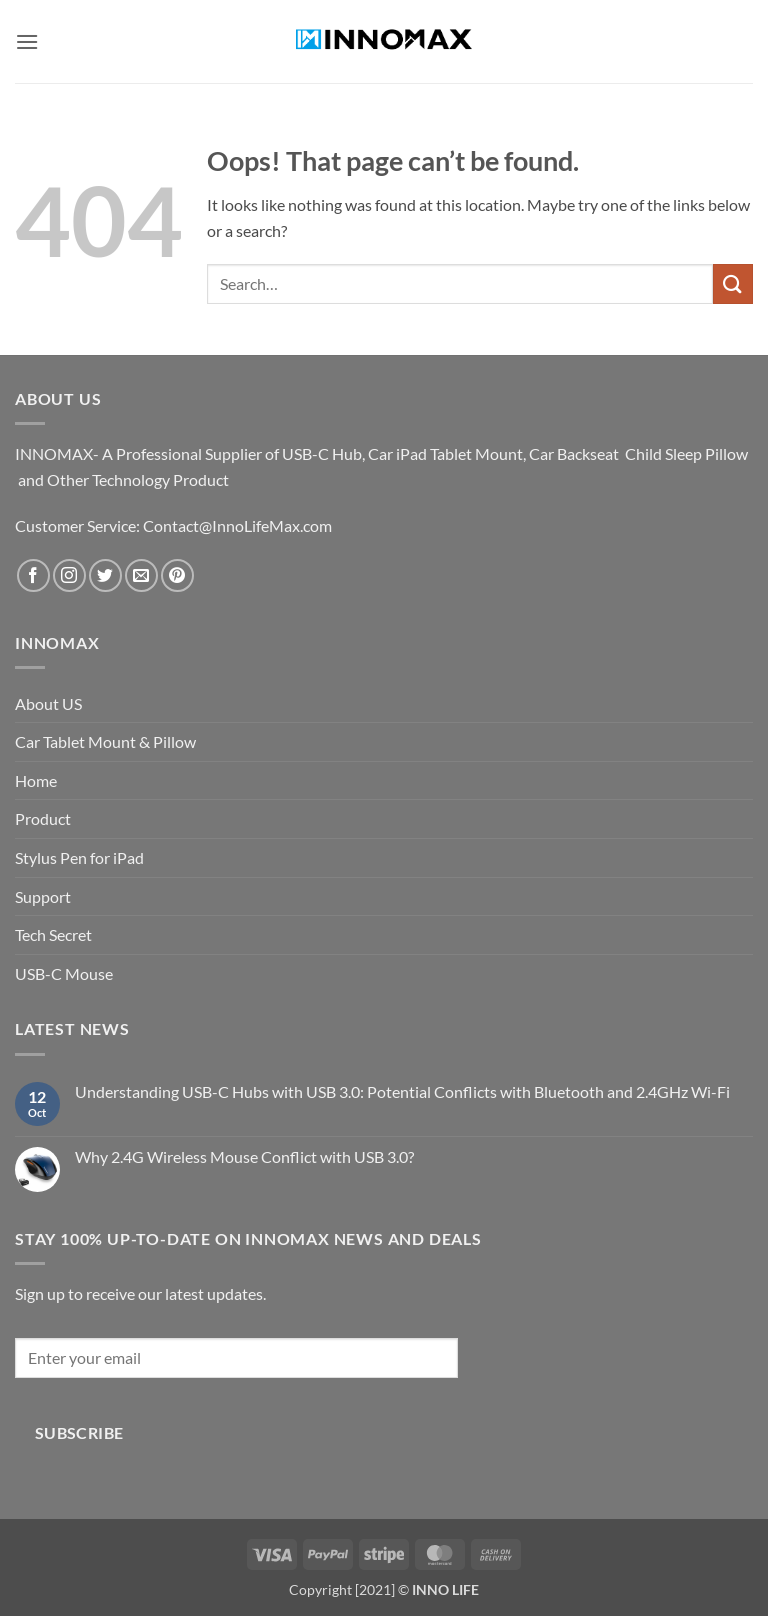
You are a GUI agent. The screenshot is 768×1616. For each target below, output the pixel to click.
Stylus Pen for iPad (79, 857)
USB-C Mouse (64, 973)
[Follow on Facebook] (33, 575)
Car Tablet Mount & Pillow (105, 741)
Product (43, 818)
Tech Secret (53, 934)
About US (48, 703)
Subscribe (79, 1433)
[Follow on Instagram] (69, 575)
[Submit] (733, 283)
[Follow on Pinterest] (177, 575)
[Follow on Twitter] (105, 575)
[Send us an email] (141, 575)
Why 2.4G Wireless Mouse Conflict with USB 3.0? (244, 1156)
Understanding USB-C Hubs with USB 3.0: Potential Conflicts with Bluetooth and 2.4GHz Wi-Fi (402, 1091)
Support (43, 896)
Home (36, 780)
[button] (27, 41)
